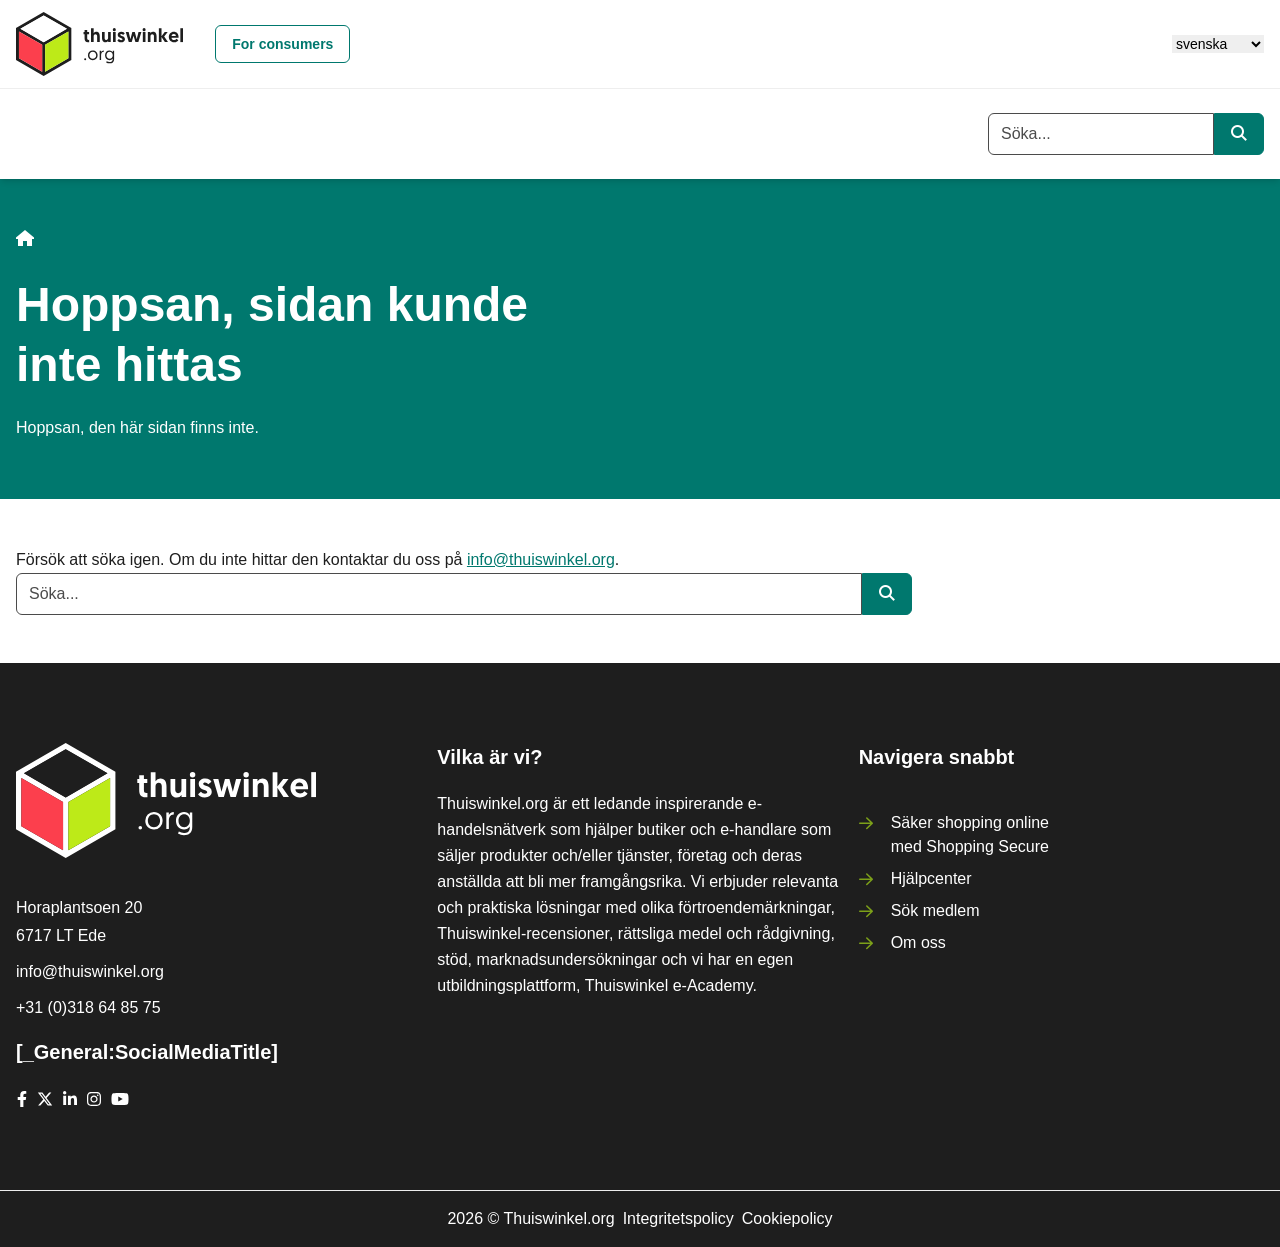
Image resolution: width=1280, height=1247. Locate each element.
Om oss (918, 942)
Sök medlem (935, 910)
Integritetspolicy (678, 1218)
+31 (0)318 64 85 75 (88, 1007)
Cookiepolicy (787, 1218)
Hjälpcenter (931, 878)
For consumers (282, 44)
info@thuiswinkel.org (541, 559)
